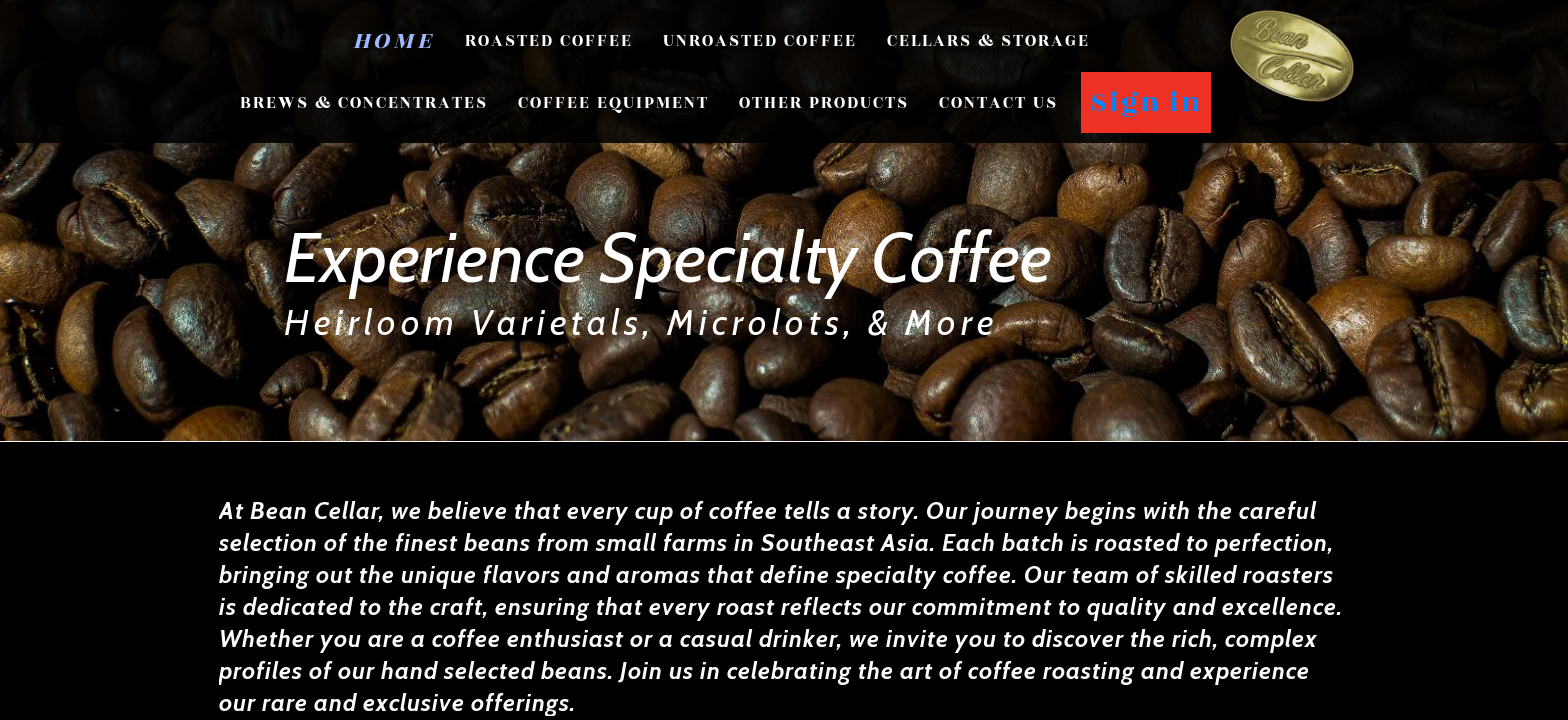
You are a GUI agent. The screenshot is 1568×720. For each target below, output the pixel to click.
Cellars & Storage (988, 41)
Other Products (824, 103)
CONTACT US (998, 103)
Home (394, 41)
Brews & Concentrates (364, 103)
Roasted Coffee (549, 41)
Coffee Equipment (613, 103)
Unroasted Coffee (760, 41)
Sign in (1146, 102)
